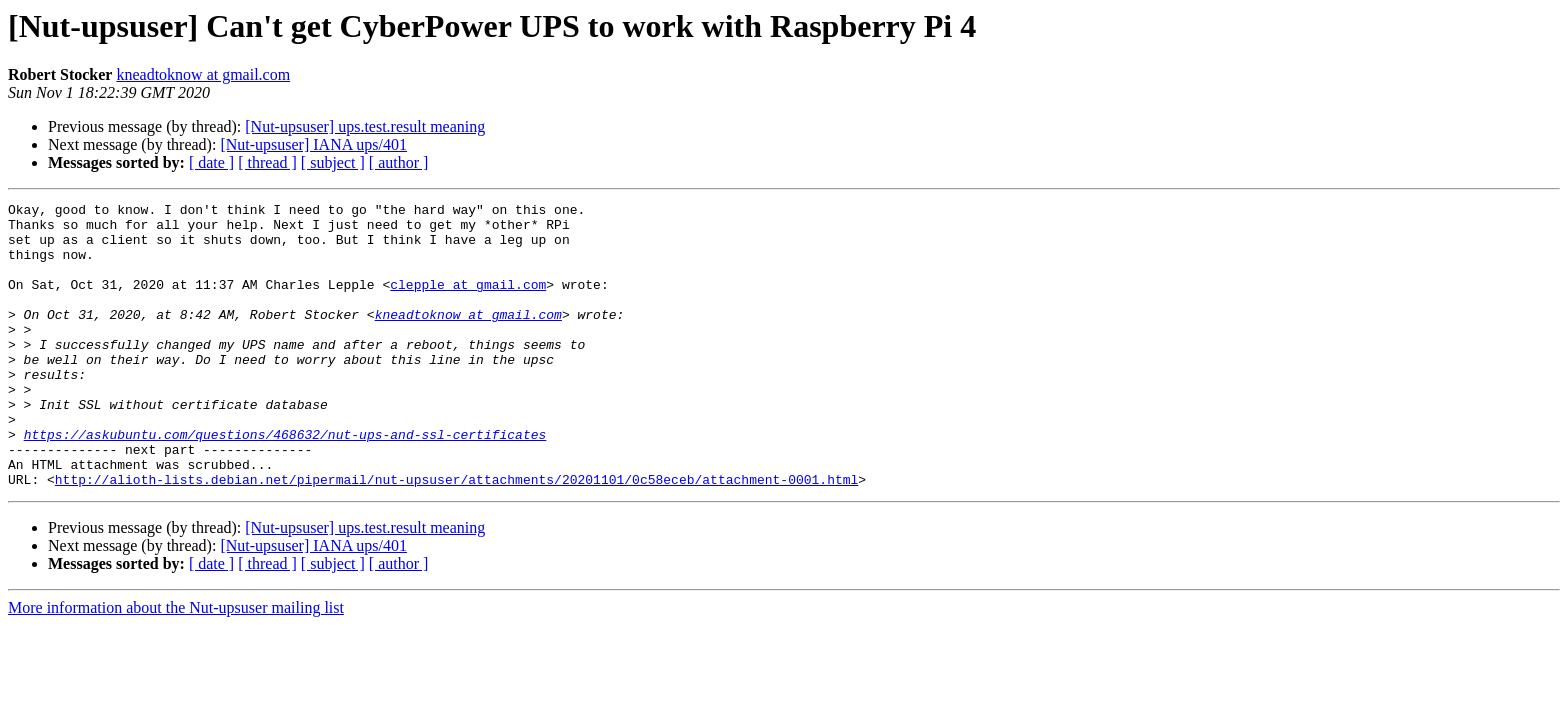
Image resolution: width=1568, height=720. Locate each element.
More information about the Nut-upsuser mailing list (176, 664)
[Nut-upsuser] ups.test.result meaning (365, 126)
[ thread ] (267, 162)
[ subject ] (333, 162)
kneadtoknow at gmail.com (203, 74)
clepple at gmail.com (468, 302)
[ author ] (399, 162)
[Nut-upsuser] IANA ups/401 (313, 144)
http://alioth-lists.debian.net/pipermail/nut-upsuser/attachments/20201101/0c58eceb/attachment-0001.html (456, 536)
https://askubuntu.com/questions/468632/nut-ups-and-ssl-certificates (285, 482)
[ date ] (211, 162)
